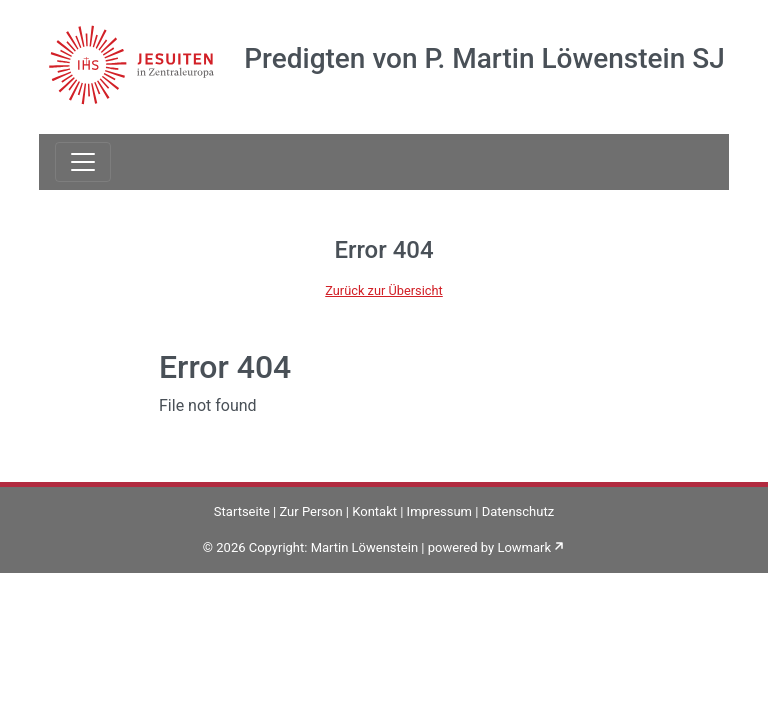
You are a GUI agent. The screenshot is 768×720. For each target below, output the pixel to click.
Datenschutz (518, 511)
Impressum (439, 511)
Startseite (242, 511)
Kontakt (374, 511)
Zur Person (310, 511)
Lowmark (524, 547)
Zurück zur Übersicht (384, 290)
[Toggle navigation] (83, 162)
